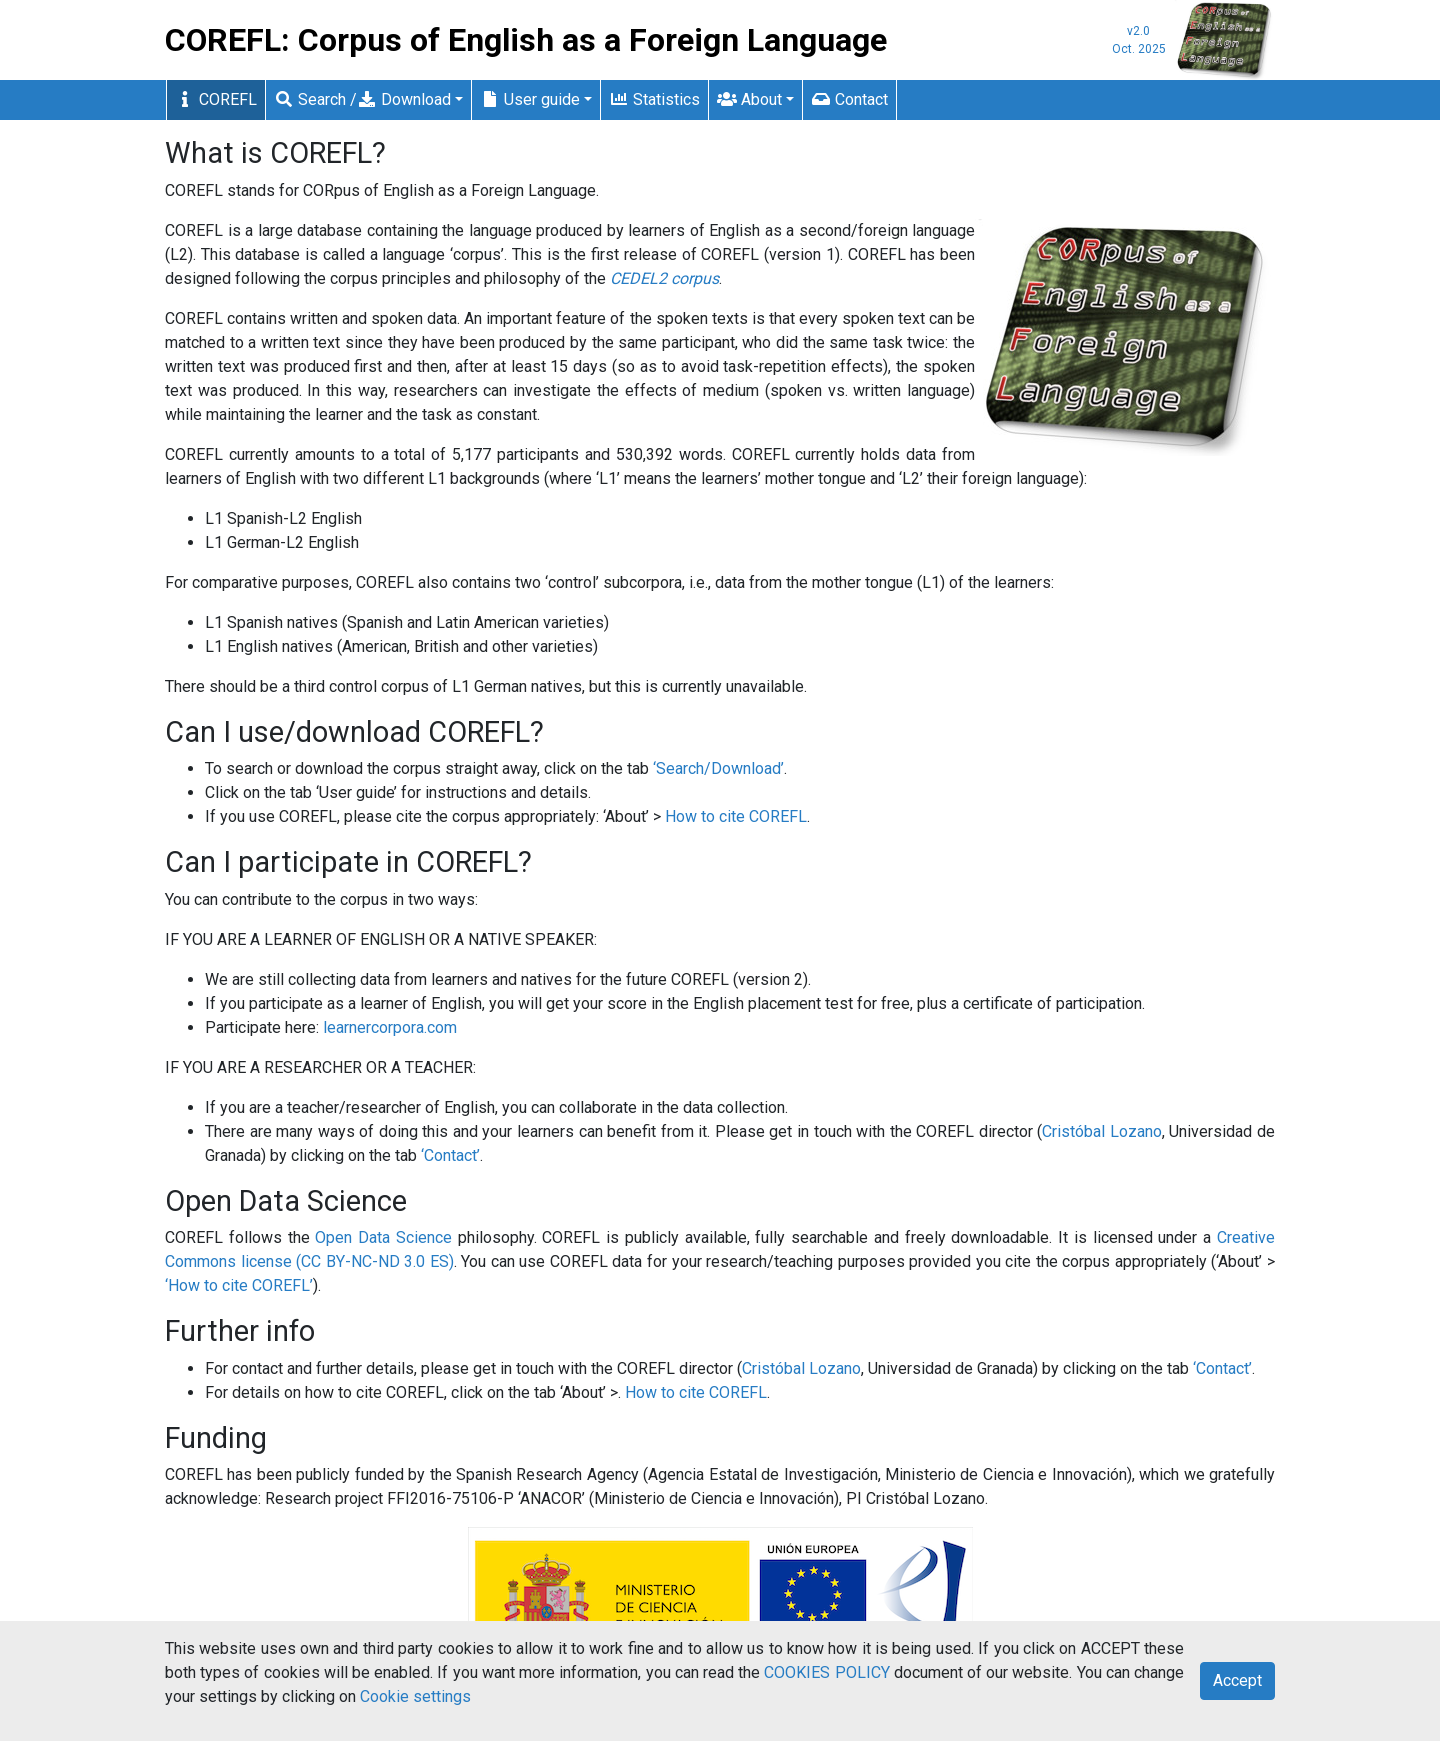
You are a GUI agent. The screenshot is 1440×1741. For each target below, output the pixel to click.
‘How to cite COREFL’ (239, 1285)
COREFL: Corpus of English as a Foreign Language (526, 40)
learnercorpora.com (390, 1027)
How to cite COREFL (736, 816)
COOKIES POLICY (826, 1672)
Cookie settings (415, 1696)
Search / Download (362, 99)
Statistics (654, 99)
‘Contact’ (450, 1155)
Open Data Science (383, 1237)
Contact (849, 99)
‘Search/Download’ (718, 768)
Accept (1237, 1680)
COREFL (216, 99)
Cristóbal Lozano (1102, 1131)
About (749, 99)
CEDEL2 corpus (664, 278)
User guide (530, 99)
